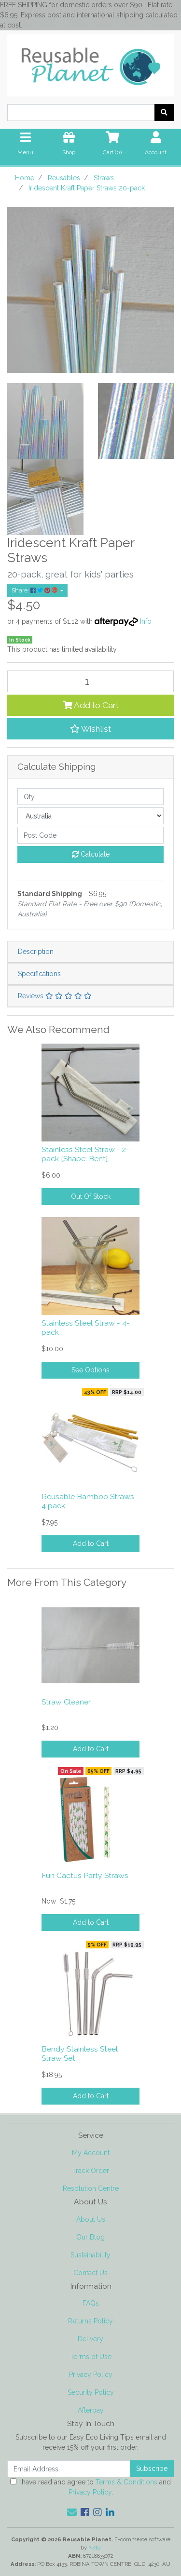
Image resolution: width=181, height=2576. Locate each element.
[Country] (90, 815)
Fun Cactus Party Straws (85, 1875)
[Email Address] (68, 2468)
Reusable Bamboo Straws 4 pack (88, 1501)
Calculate (91, 854)
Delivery (90, 2339)
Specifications (39, 974)
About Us (90, 2219)
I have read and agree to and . (90, 2487)
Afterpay (91, 2410)
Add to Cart (91, 705)
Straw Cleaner (66, 1701)
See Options (90, 1370)
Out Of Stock (91, 1196)
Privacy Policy (90, 2374)
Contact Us (90, 2273)
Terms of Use (90, 2357)
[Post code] (90, 835)
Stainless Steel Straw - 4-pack (86, 1327)
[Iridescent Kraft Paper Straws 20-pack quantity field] (90, 681)
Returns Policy (90, 2321)
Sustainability (90, 2255)
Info (146, 621)
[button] (90, 728)
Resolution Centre (91, 2188)
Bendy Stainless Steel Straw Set (80, 2053)
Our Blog (90, 2237)
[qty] (90, 796)
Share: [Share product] (35, 590)
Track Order (90, 2170)
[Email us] (72, 2512)
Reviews (55, 996)
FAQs (91, 2303)
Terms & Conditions (126, 2482)
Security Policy (91, 2392)
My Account (91, 2153)
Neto (94, 2547)
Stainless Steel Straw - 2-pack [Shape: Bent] (85, 1154)
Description (36, 951)
